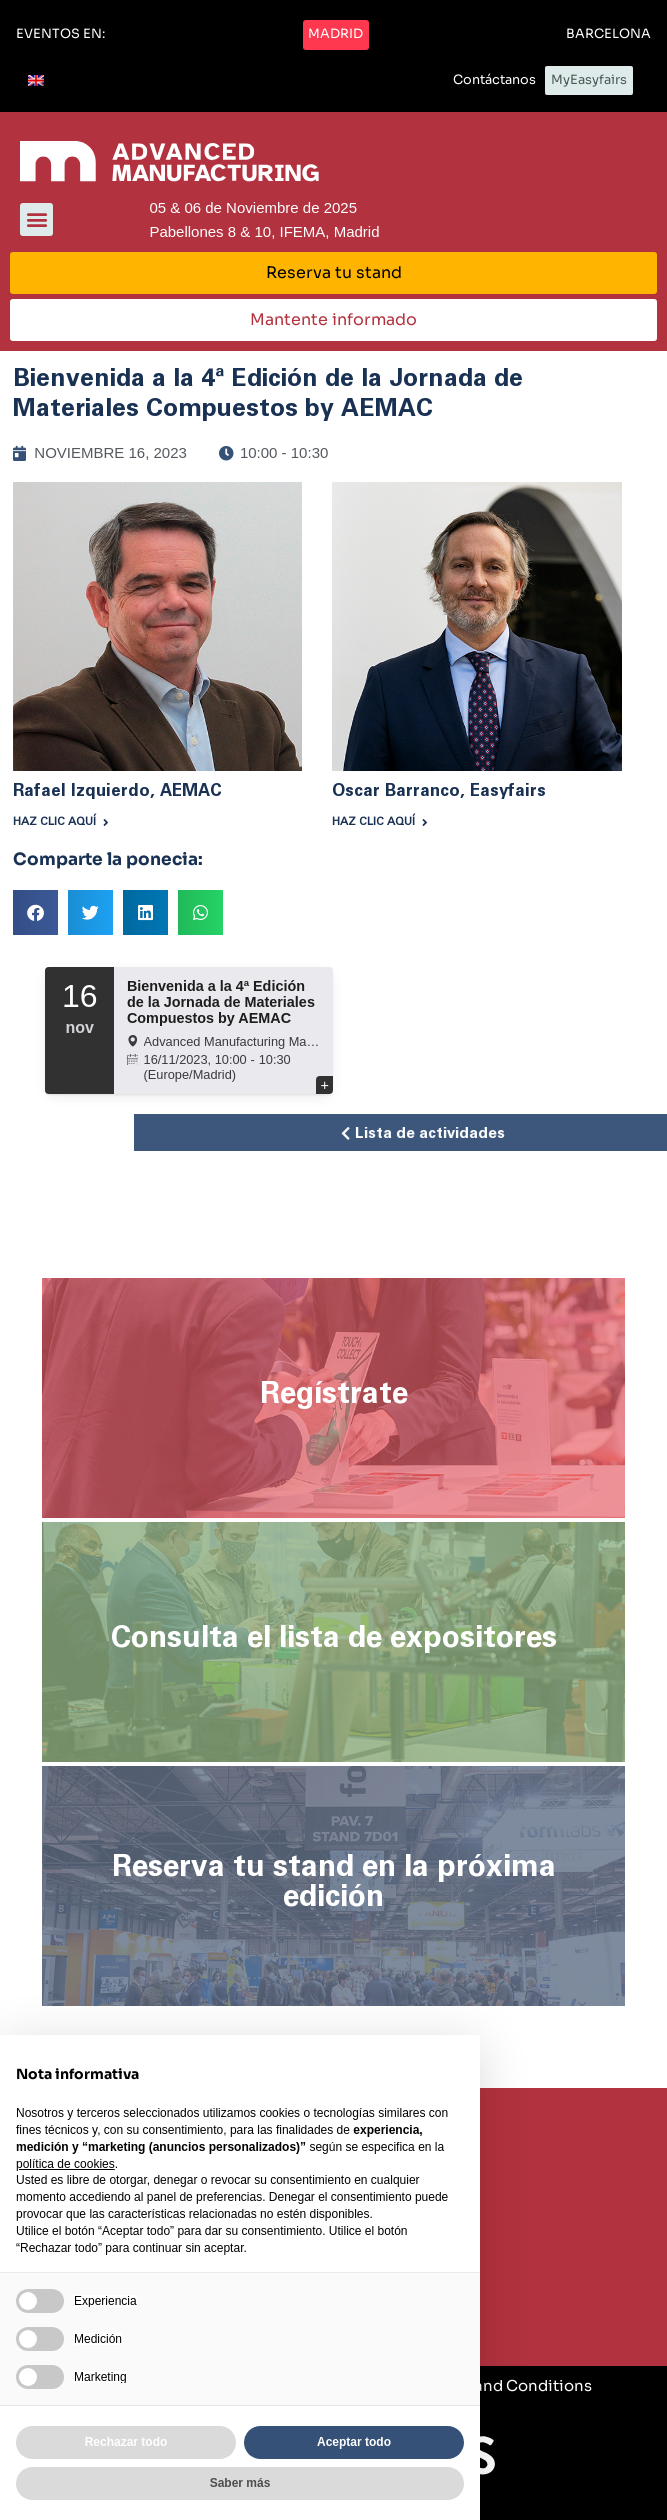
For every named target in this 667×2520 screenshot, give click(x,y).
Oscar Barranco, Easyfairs (439, 790)
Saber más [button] (240, 2483)
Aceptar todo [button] (354, 2442)
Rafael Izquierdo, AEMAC (117, 790)
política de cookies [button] (65, 2164)
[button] (60, 35)
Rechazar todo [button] (126, 2442)
